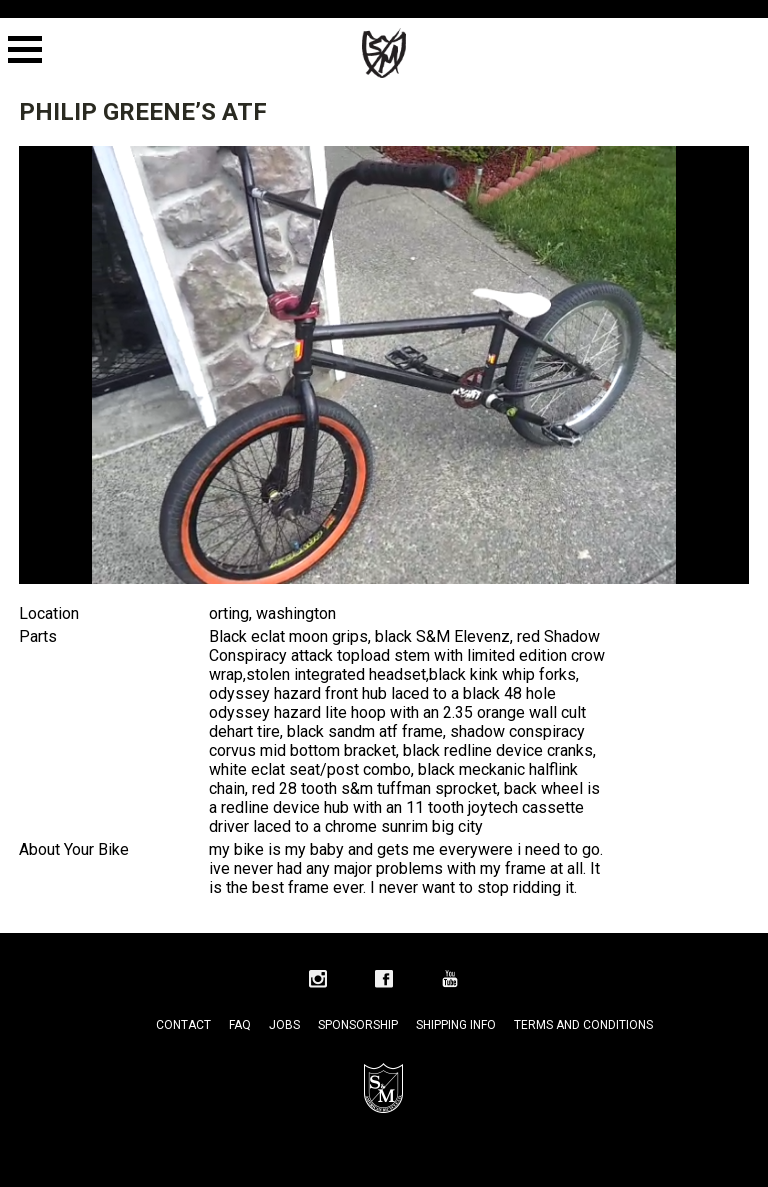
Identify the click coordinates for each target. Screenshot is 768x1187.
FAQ (240, 1025)
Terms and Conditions (583, 1025)
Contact (183, 1025)
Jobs (284, 1025)
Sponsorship (358, 1025)
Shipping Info (456, 1025)
